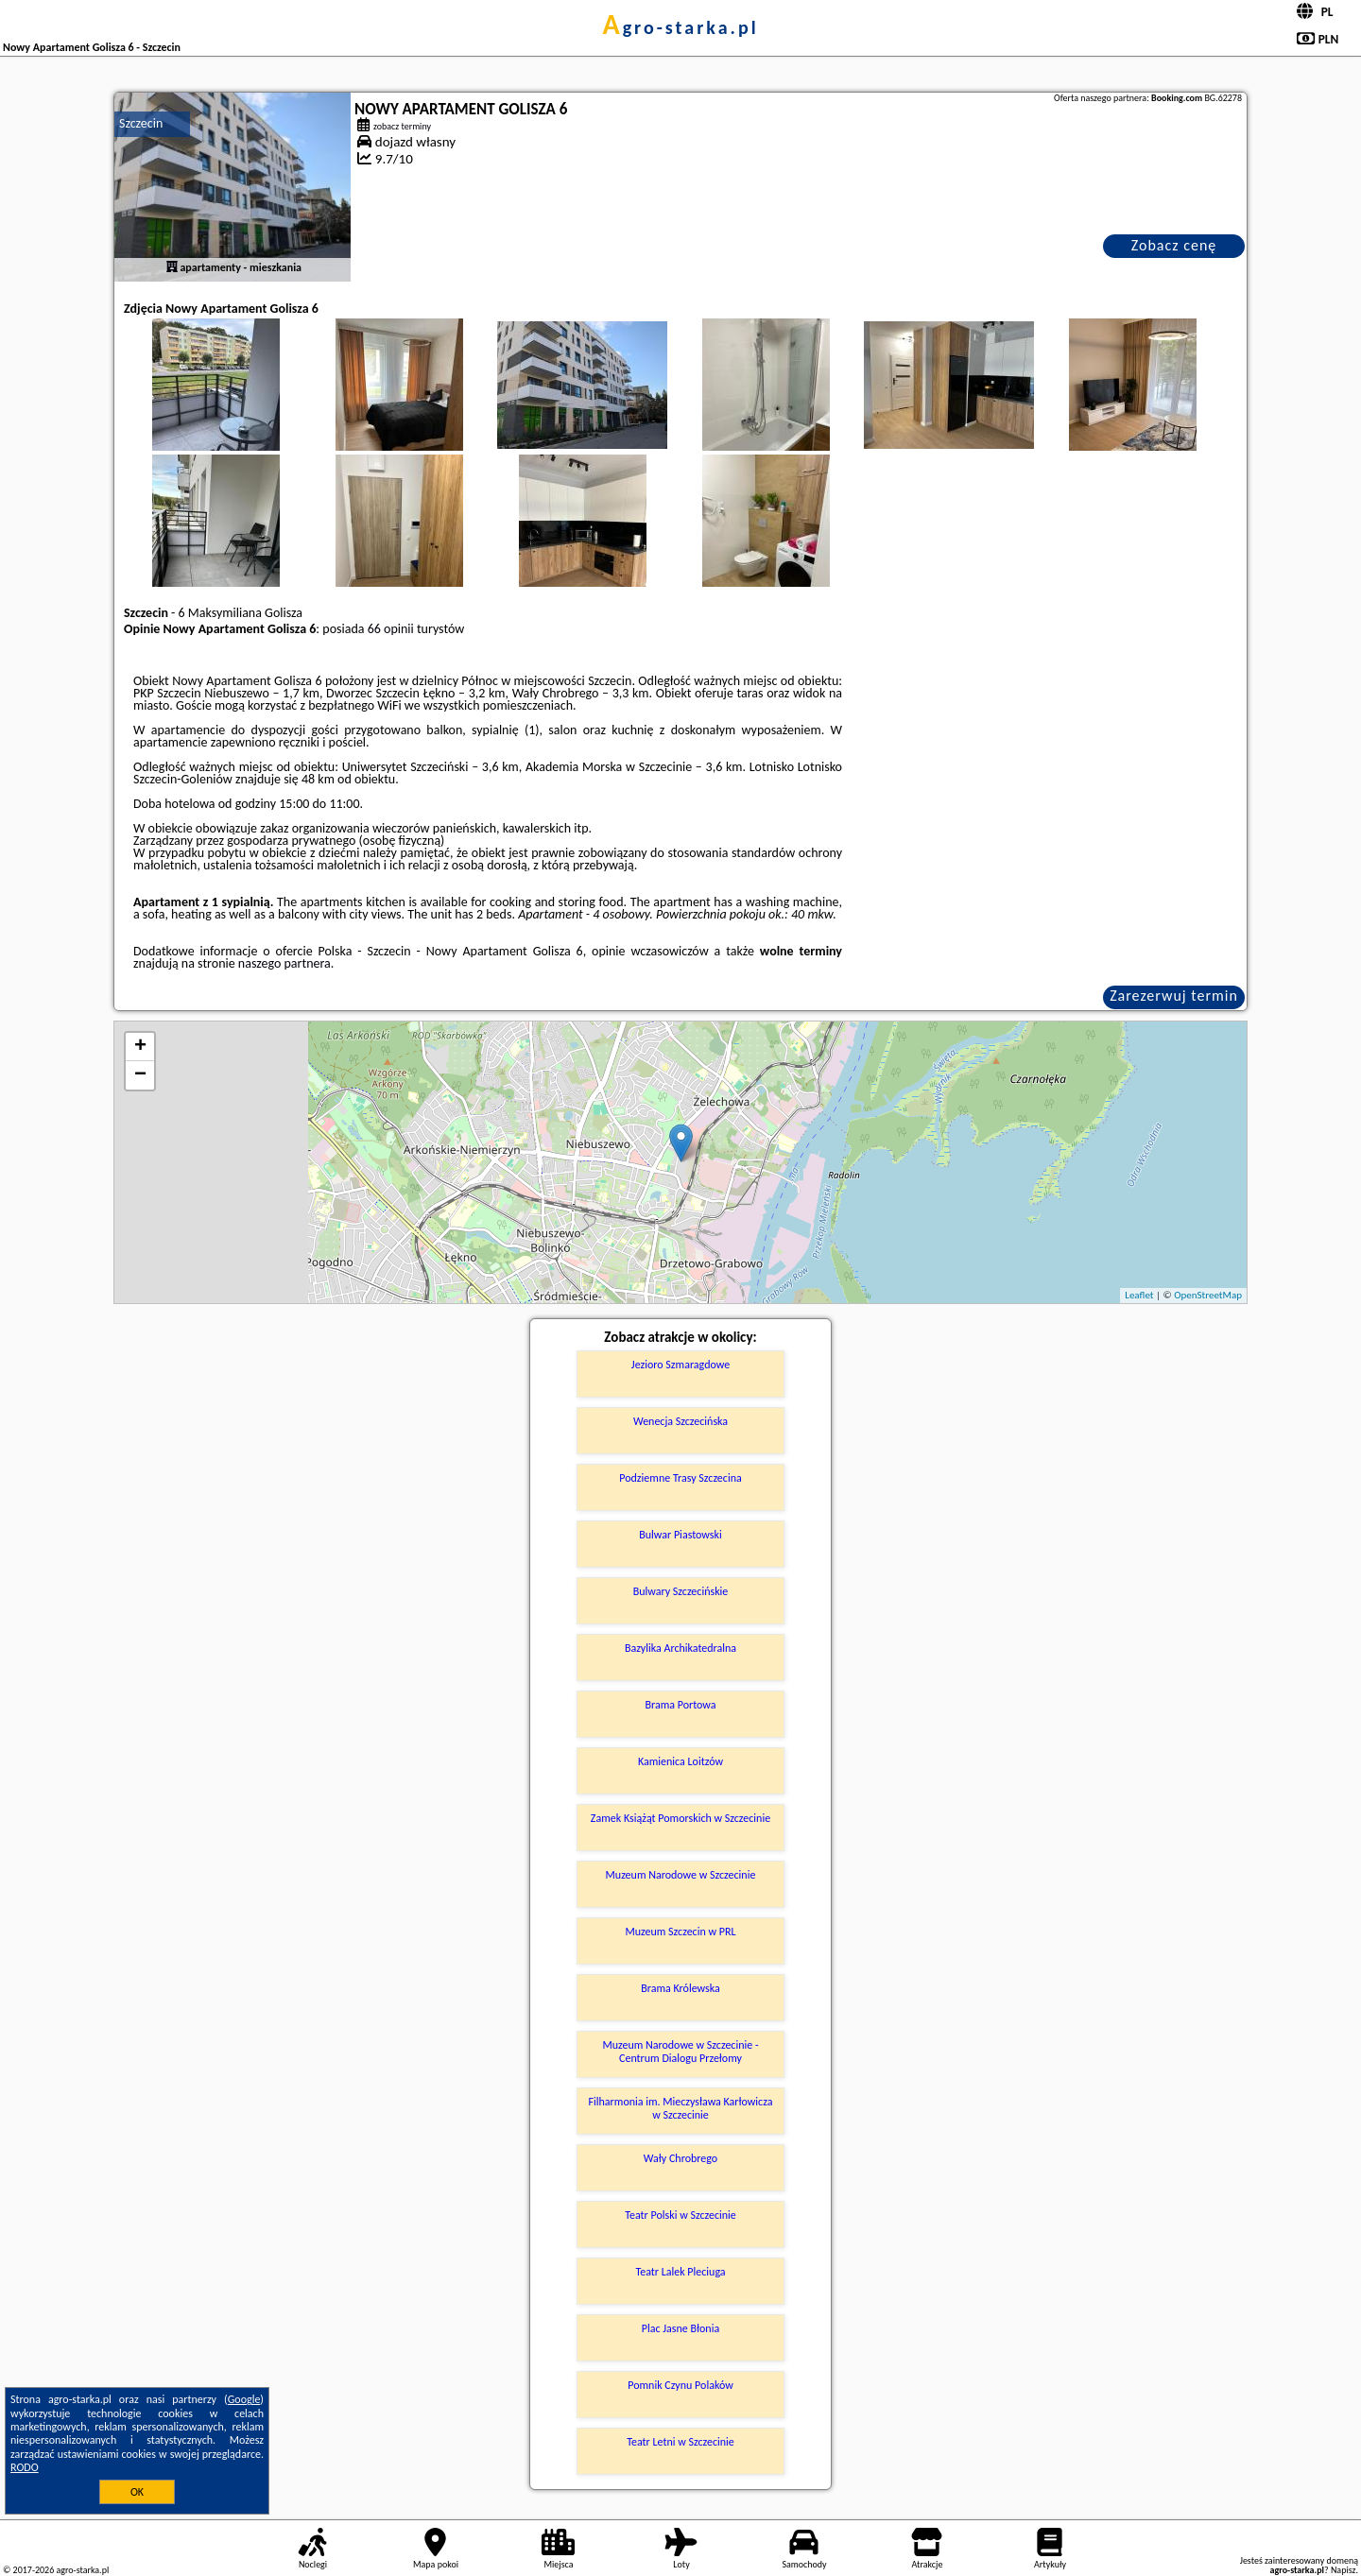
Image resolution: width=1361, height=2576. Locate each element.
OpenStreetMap (1208, 1295)
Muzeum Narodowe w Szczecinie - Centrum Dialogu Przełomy (680, 2051)
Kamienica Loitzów (680, 1761)
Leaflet (1139, 1295)
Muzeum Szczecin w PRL (680, 1931)
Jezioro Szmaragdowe (680, 1364)
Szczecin (141, 123)
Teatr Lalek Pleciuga (680, 2271)
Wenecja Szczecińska (680, 1421)
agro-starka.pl (680, 27)
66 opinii (391, 629)
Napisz (1343, 2570)
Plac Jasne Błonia (680, 2328)
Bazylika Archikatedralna (680, 1648)
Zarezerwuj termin (1174, 996)
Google (244, 2399)
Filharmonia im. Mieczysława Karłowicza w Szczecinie (681, 2108)
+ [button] (140, 1047)
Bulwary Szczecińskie (681, 1591)
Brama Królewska (680, 1988)
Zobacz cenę (1174, 245)
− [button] (140, 1075)
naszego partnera (284, 963)
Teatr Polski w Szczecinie (680, 2215)
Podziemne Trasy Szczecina (680, 1478)
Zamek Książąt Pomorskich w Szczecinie (680, 1818)
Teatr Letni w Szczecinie (680, 2441)
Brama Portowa (680, 1704)
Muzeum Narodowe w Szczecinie (681, 1874)
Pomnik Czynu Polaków (680, 2385)
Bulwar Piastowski (680, 1534)
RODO (24, 2467)
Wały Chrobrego (680, 2158)
